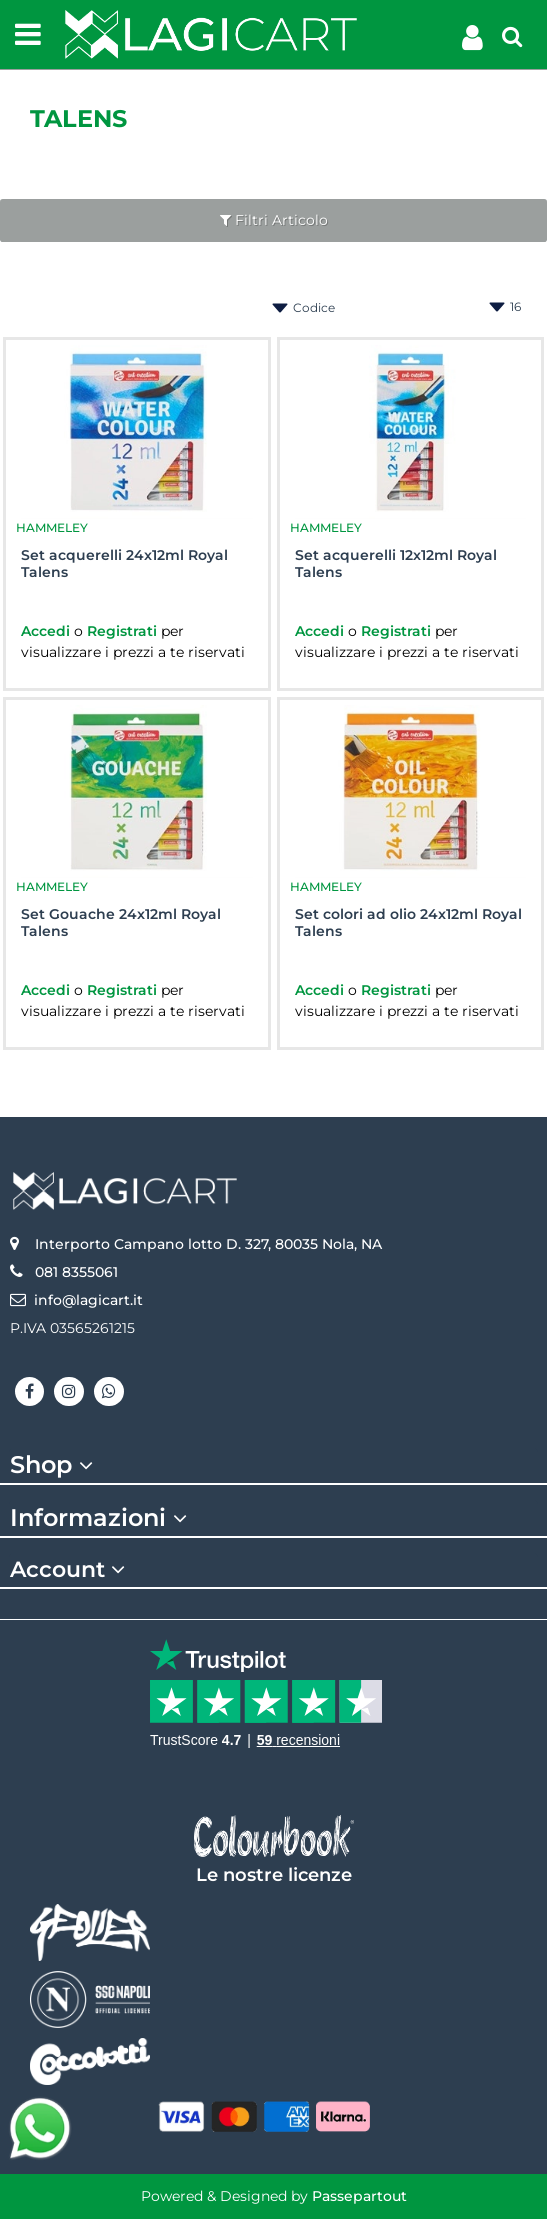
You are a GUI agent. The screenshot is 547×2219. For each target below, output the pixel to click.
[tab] (273, 1466)
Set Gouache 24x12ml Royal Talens (121, 923)
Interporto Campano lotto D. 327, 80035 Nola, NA (208, 1244)
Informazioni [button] (101, 1518)
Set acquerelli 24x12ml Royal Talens (124, 564)
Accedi (47, 631)
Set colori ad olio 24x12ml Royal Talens (408, 923)
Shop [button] (54, 1465)
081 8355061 (76, 1272)
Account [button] (70, 1570)
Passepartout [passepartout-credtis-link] (359, 2196)
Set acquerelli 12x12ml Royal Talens (396, 564)
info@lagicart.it (88, 1300)
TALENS (78, 118)
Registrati (124, 631)
